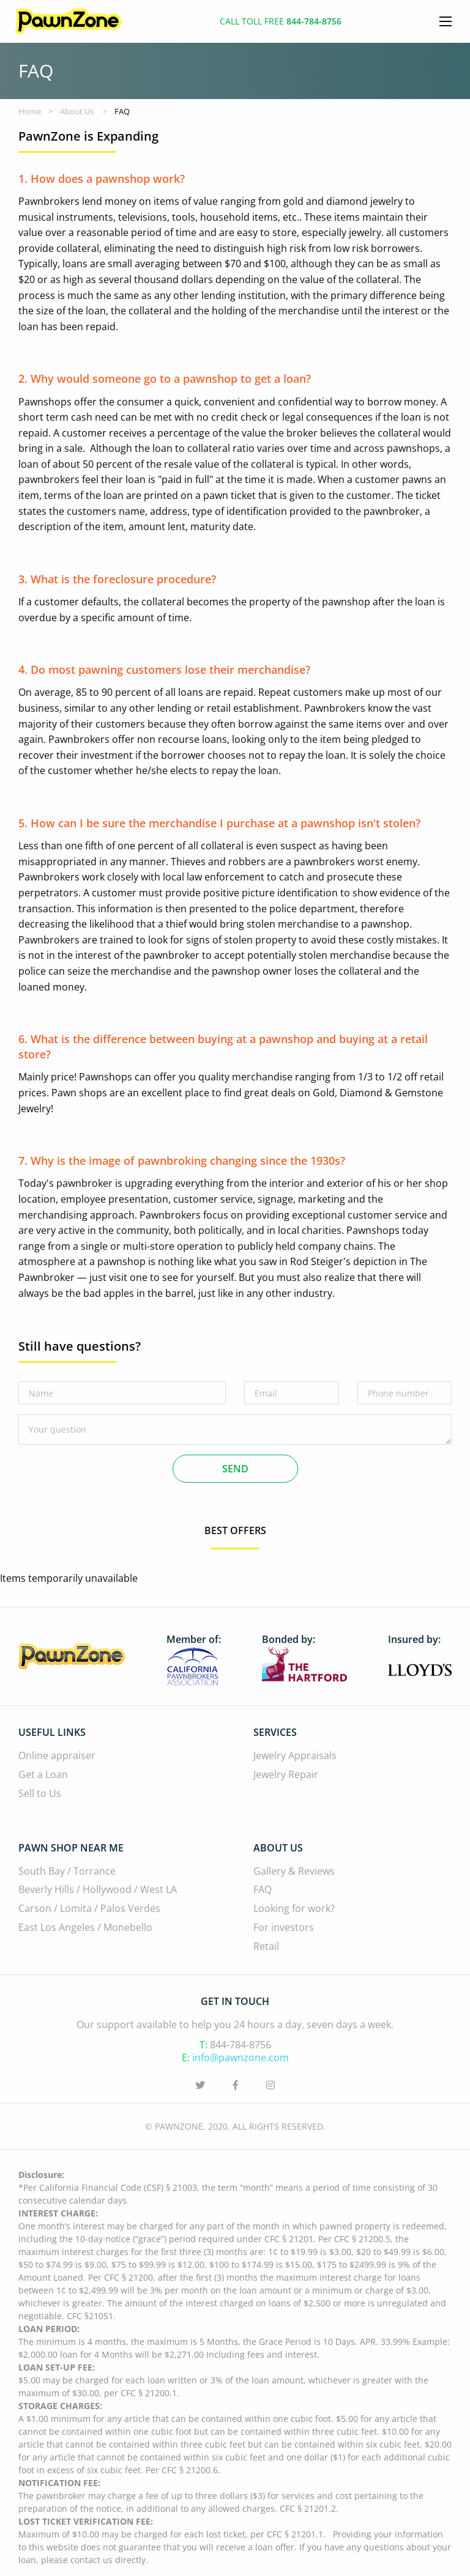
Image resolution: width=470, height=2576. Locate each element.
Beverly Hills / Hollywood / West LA (97, 1889)
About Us (77, 111)
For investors (283, 1927)
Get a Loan (43, 1774)
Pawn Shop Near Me (71, 1848)
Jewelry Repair (285, 1774)
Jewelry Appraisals (295, 1755)
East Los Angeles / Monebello (85, 1927)
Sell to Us (39, 1793)
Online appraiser (56, 1755)
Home (29, 111)
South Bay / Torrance (67, 1871)
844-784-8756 (240, 2044)
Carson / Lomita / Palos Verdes (89, 1908)
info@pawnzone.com (240, 2057)
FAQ (262, 1889)
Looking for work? (294, 1908)
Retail (266, 1946)
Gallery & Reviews (294, 1871)
